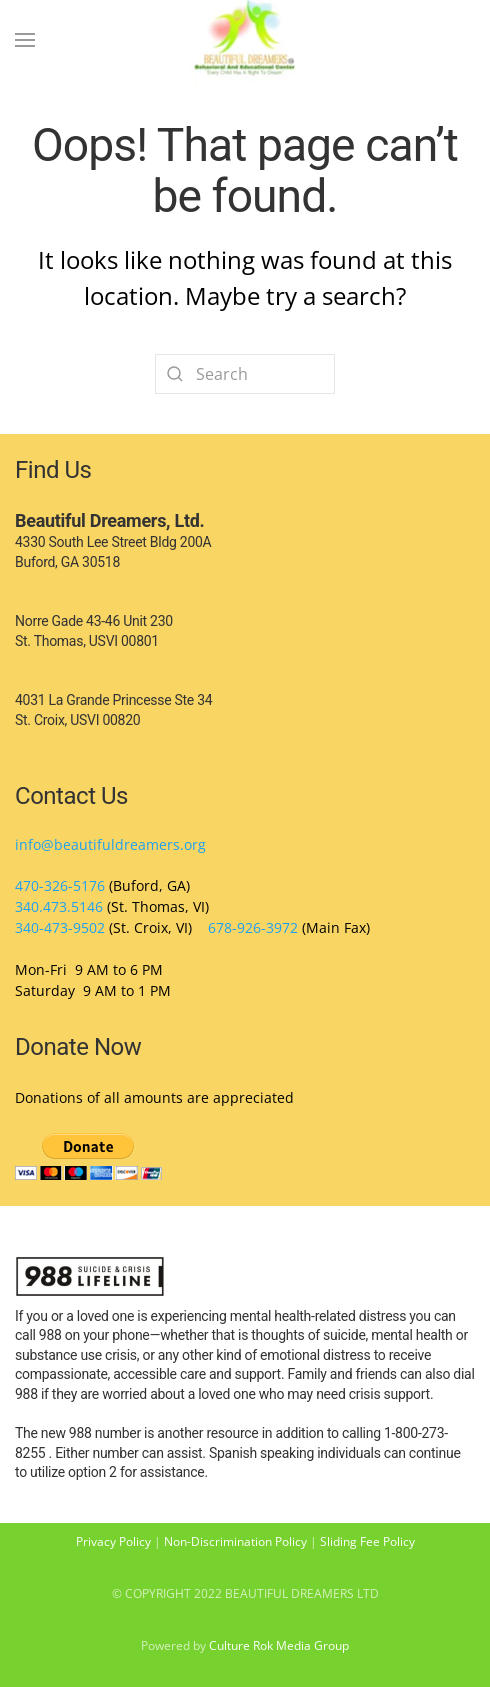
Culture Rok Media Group (279, 1645)
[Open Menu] (25, 40)
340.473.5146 (59, 906)
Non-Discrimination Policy (235, 1541)
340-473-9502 (60, 927)
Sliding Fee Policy (367, 1541)
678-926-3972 (253, 927)
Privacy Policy (113, 1541)
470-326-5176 (60, 885)
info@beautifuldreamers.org (110, 844)
